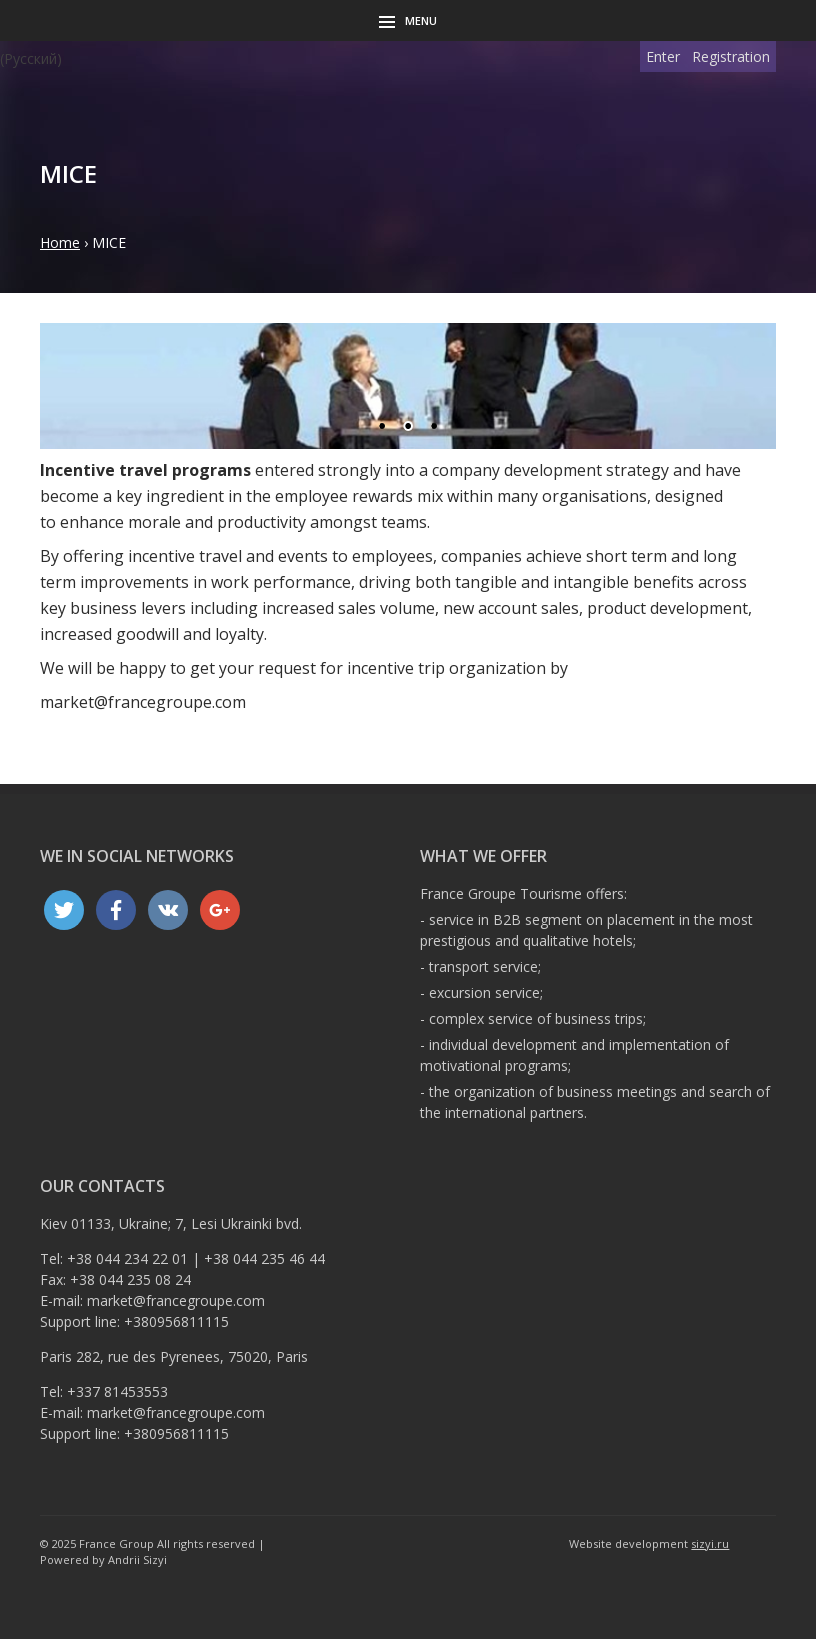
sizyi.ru (710, 1543)
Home (60, 242)
